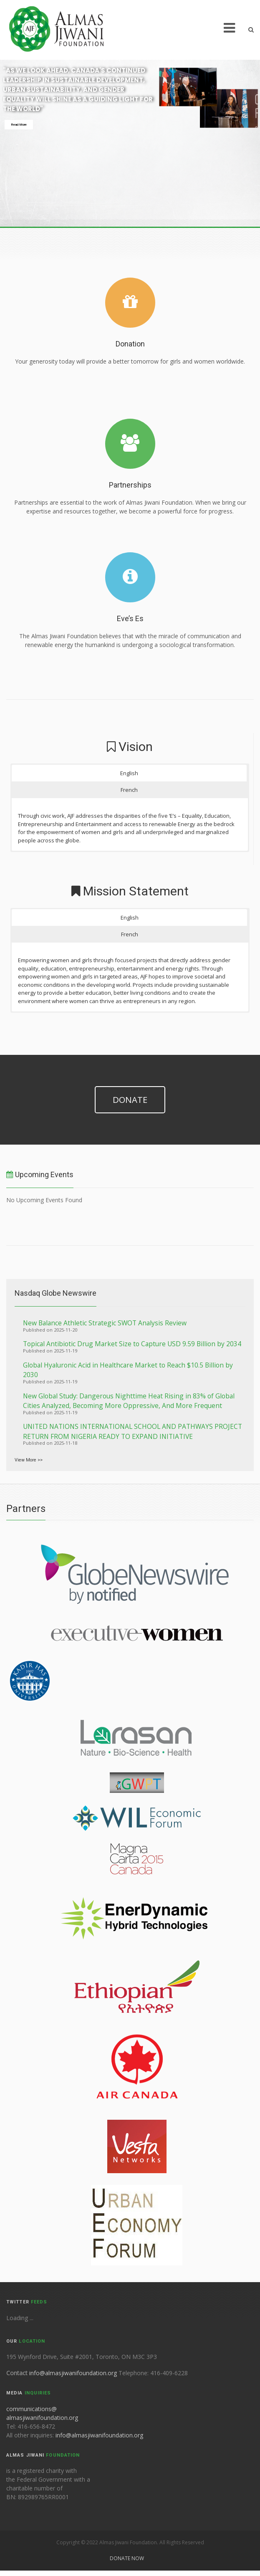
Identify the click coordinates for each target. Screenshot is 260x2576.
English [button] (129, 773)
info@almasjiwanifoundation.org (74, 2373)
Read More (19, 124)
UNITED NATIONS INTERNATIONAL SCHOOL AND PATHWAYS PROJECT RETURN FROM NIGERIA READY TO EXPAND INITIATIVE (132, 1431)
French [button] (129, 790)
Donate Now (127, 2558)
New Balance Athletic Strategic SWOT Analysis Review (105, 1322)
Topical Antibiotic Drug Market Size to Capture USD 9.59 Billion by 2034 (132, 1343)
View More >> (29, 1460)
